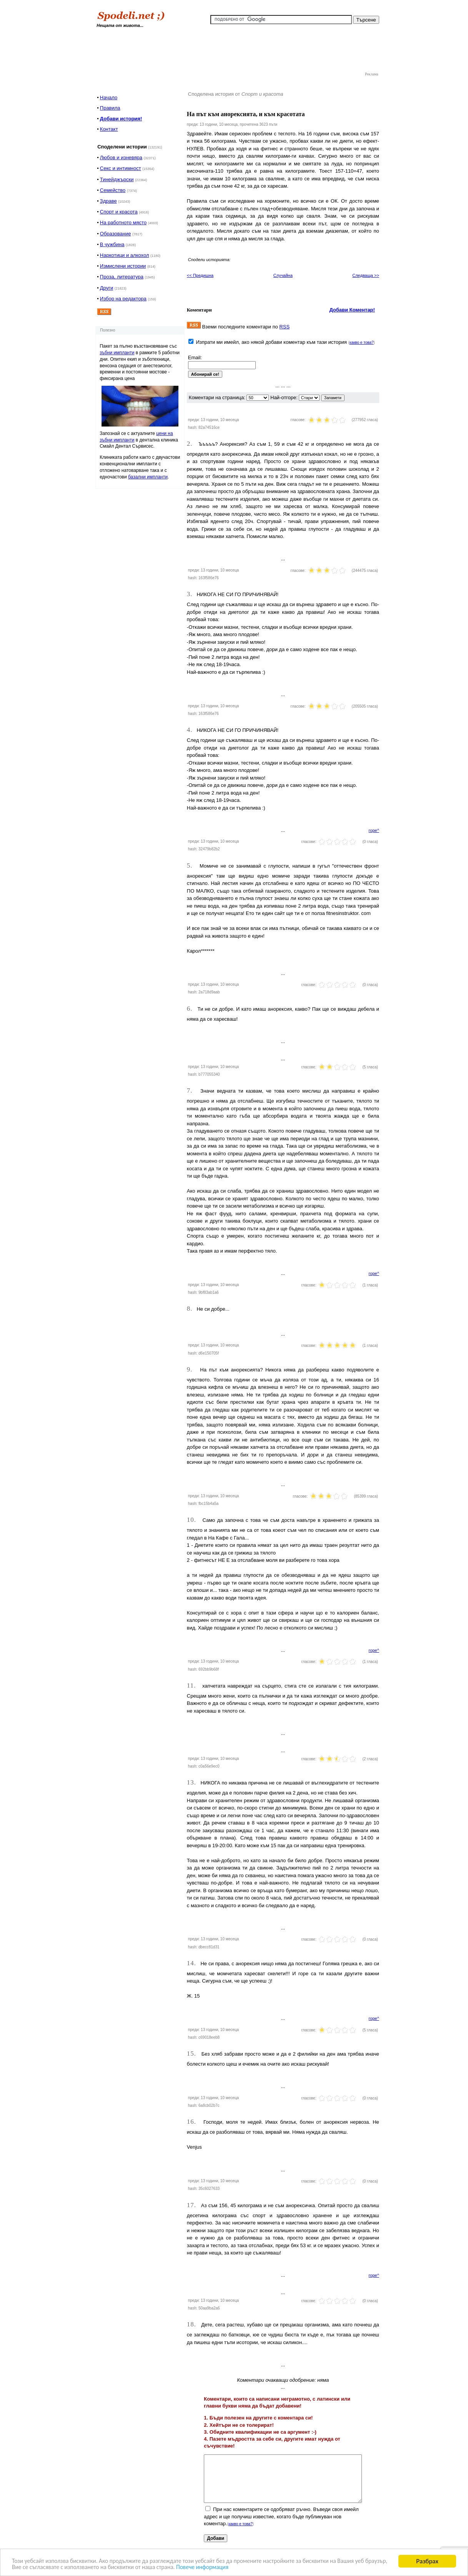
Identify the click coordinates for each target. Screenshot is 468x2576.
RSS (284, 327)
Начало (108, 97)
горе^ (374, 830)
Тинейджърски (117, 179)
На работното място (123, 222)
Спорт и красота (119, 212)
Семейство (113, 190)
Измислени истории (123, 266)
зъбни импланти (117, 352)
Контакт (109, 129)
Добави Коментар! (352, 310)
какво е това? (362, 342)
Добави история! (121, 119)
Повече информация (257, 2567)
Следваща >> (365, 275)
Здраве (108, 201)
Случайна (283, 275)
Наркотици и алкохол (124, 255)
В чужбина (112, 244)
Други (106, 288)
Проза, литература (121, 277)
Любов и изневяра (121, 157)
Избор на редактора (123, 299)
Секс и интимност (120, 168)
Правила (110, 108)
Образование (115, 234)
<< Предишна (200, 275)
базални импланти (148, 477)
